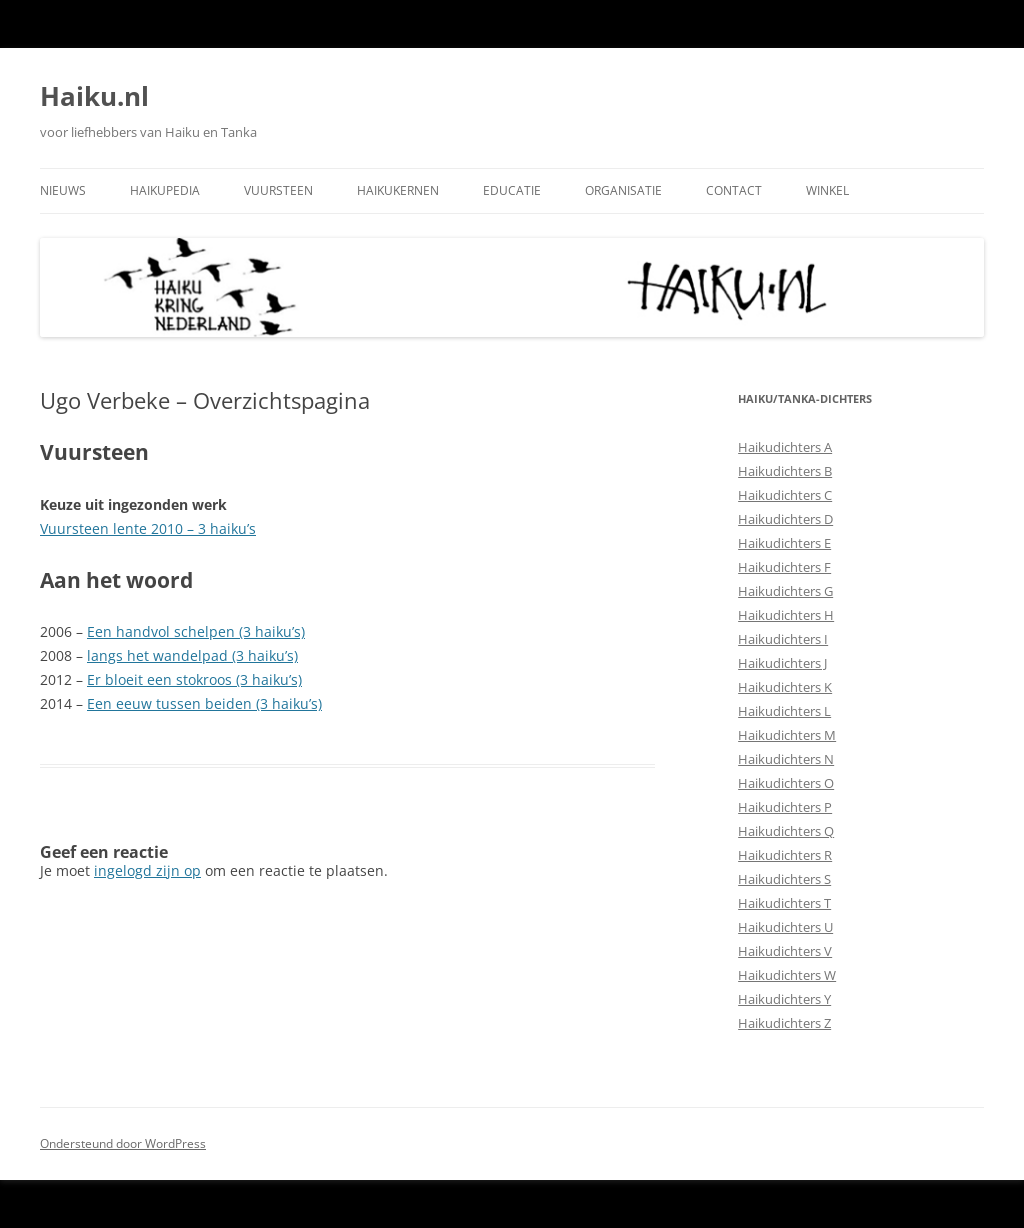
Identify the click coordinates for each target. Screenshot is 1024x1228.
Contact (734, 190)
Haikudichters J (782, 663)
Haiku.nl (94, 96)
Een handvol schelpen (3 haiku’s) (196, 631)
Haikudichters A (785, 447)
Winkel (827, 190)
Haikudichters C (785, 495)
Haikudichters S (784, 879)
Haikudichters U (785, 927)
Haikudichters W (787, 975)
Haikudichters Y (784, 999)
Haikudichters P (785, 807)
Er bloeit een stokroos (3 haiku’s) (194, 679)
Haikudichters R (785, 855)
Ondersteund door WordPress (123, 1143)
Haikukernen (398, 190)
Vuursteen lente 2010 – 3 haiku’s (148, 528)
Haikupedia (165, 190)
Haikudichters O (786, 783)
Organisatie (623, 190)
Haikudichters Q (786, 831)
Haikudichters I (783, 639)
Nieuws (63, 190)
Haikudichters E (784, 543)
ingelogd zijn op (147, 870)
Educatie (512, 190)
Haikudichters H (786, 615)
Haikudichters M (787, 735)
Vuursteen (278, 190)
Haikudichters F (784, 567)
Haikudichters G (785, 591)
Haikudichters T (784, 903)
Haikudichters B (785, 471)
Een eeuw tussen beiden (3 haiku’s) (204, 703)
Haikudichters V (785, 951)
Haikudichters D (785, 519)
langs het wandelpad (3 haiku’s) (192, 655)
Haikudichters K (785, 687)
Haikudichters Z (784, 1023)
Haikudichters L (784, 711)
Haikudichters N (786, 759)
